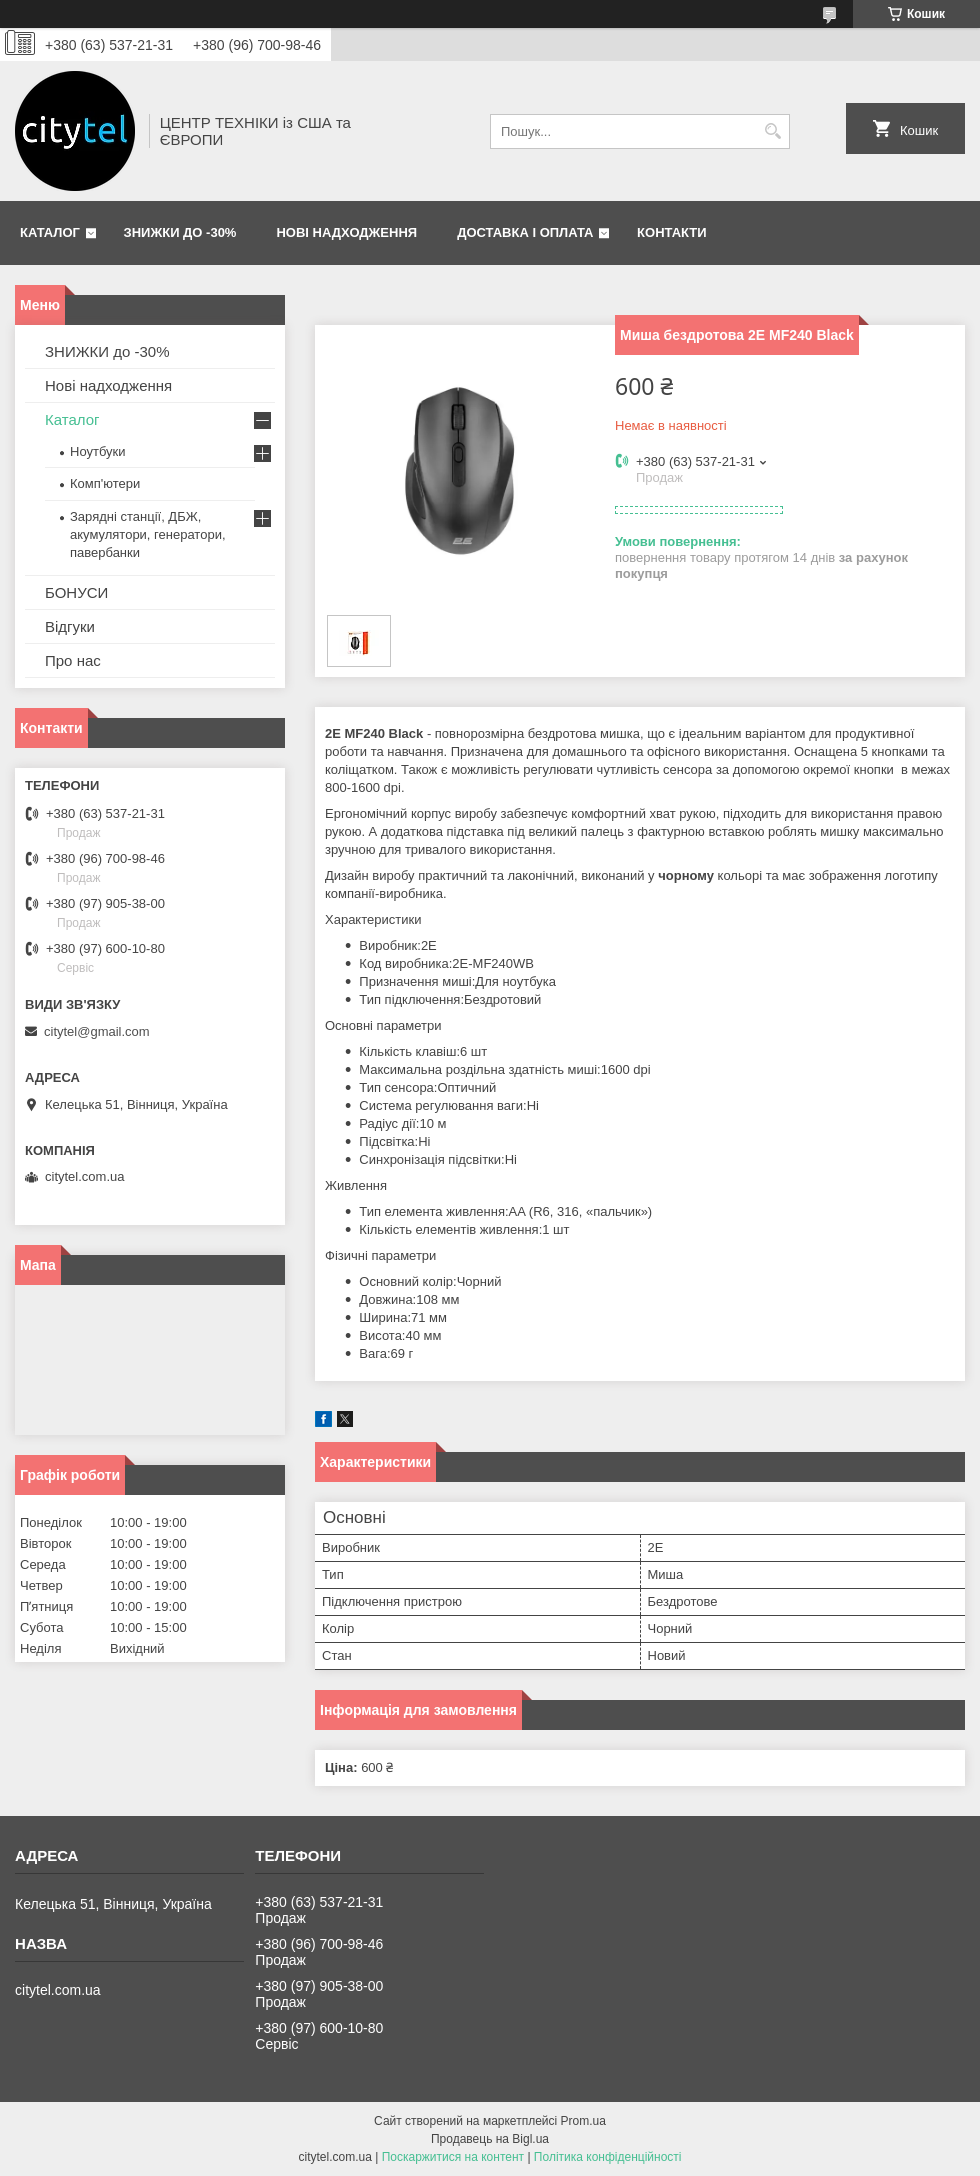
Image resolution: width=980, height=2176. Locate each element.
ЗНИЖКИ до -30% (180, 232)
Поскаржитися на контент (453, 2157)
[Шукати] (772, 131)
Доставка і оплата (525, 232)
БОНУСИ (76, 592)
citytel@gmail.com (97, 1031)
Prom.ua (583, 2121)
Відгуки (70, 626)
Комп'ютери (105, 483)
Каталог (50, 232)
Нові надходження (346, 232)
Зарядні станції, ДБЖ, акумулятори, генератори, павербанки (148, 534)
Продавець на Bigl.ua (490, 2139)
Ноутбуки (98, 451)
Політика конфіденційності (608, 2157)
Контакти (672, 232)
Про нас (73, 660)
